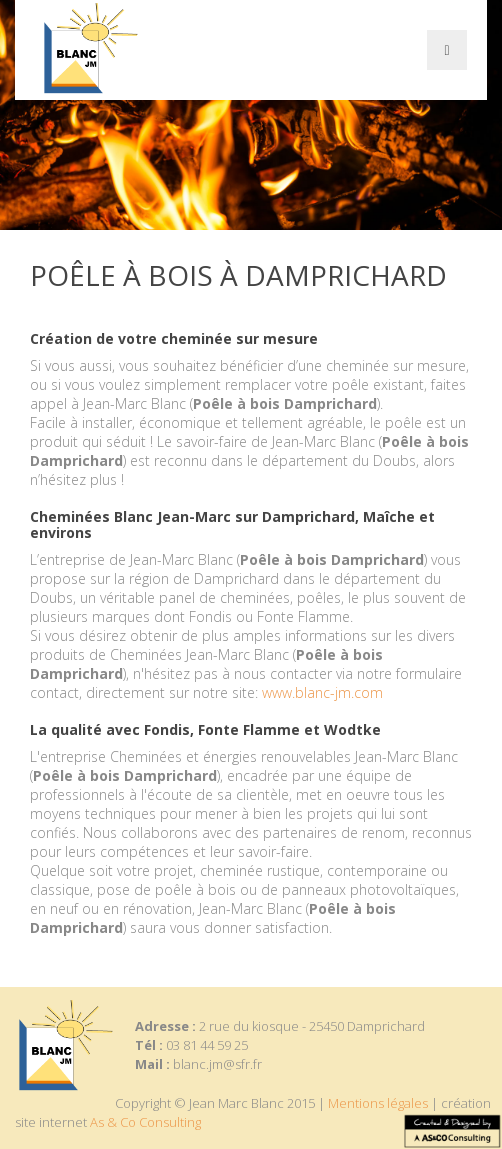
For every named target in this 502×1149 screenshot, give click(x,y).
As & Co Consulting (145, 1122)
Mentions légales (378, 1103)
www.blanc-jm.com (322, 692)
